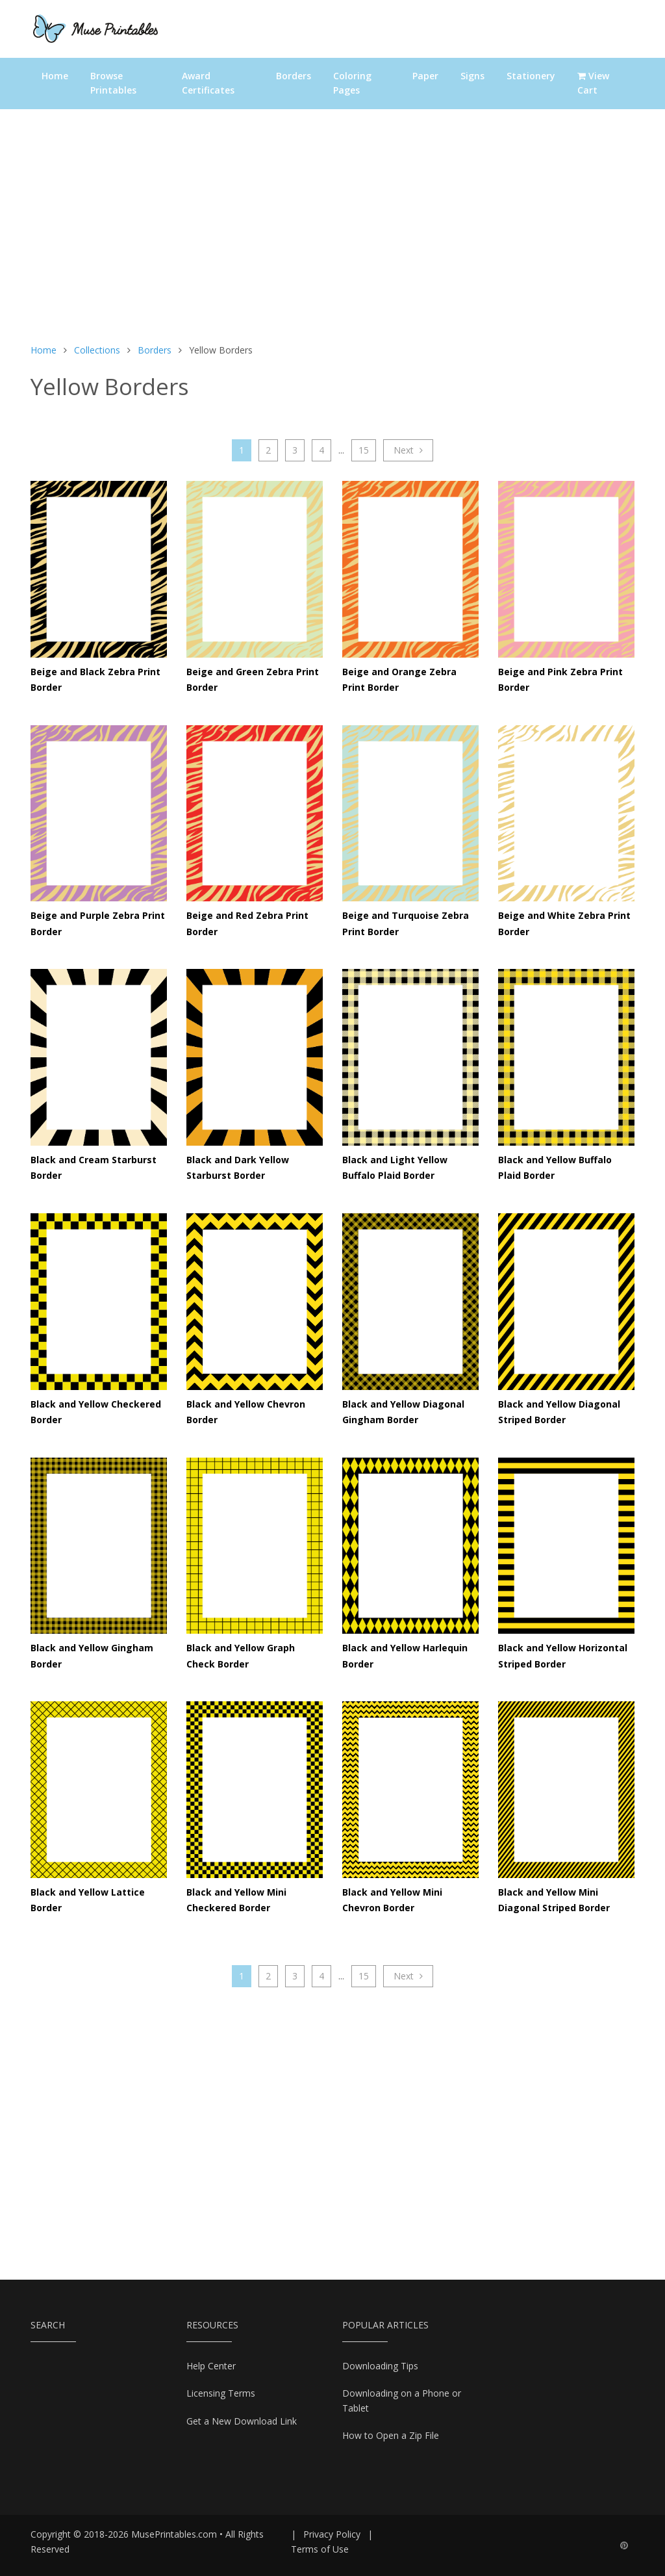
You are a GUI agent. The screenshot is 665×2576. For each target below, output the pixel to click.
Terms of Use (320, 2549)
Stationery (531, 76)
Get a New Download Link (241, 2421)
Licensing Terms (220, 2393)
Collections (97, 350)
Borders (293, 76)
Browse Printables (113, 83)
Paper (425, 76)
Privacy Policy (331, 2534)
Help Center (211, 2366)
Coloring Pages (352, 83)
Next (408, 450)
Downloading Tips (380, 2366)
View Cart (593, 83)
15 (363, 450)
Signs (472, 76)
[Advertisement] (332, 233)
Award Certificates (208, 83)
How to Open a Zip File (390, 2435)
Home (55, 76)
